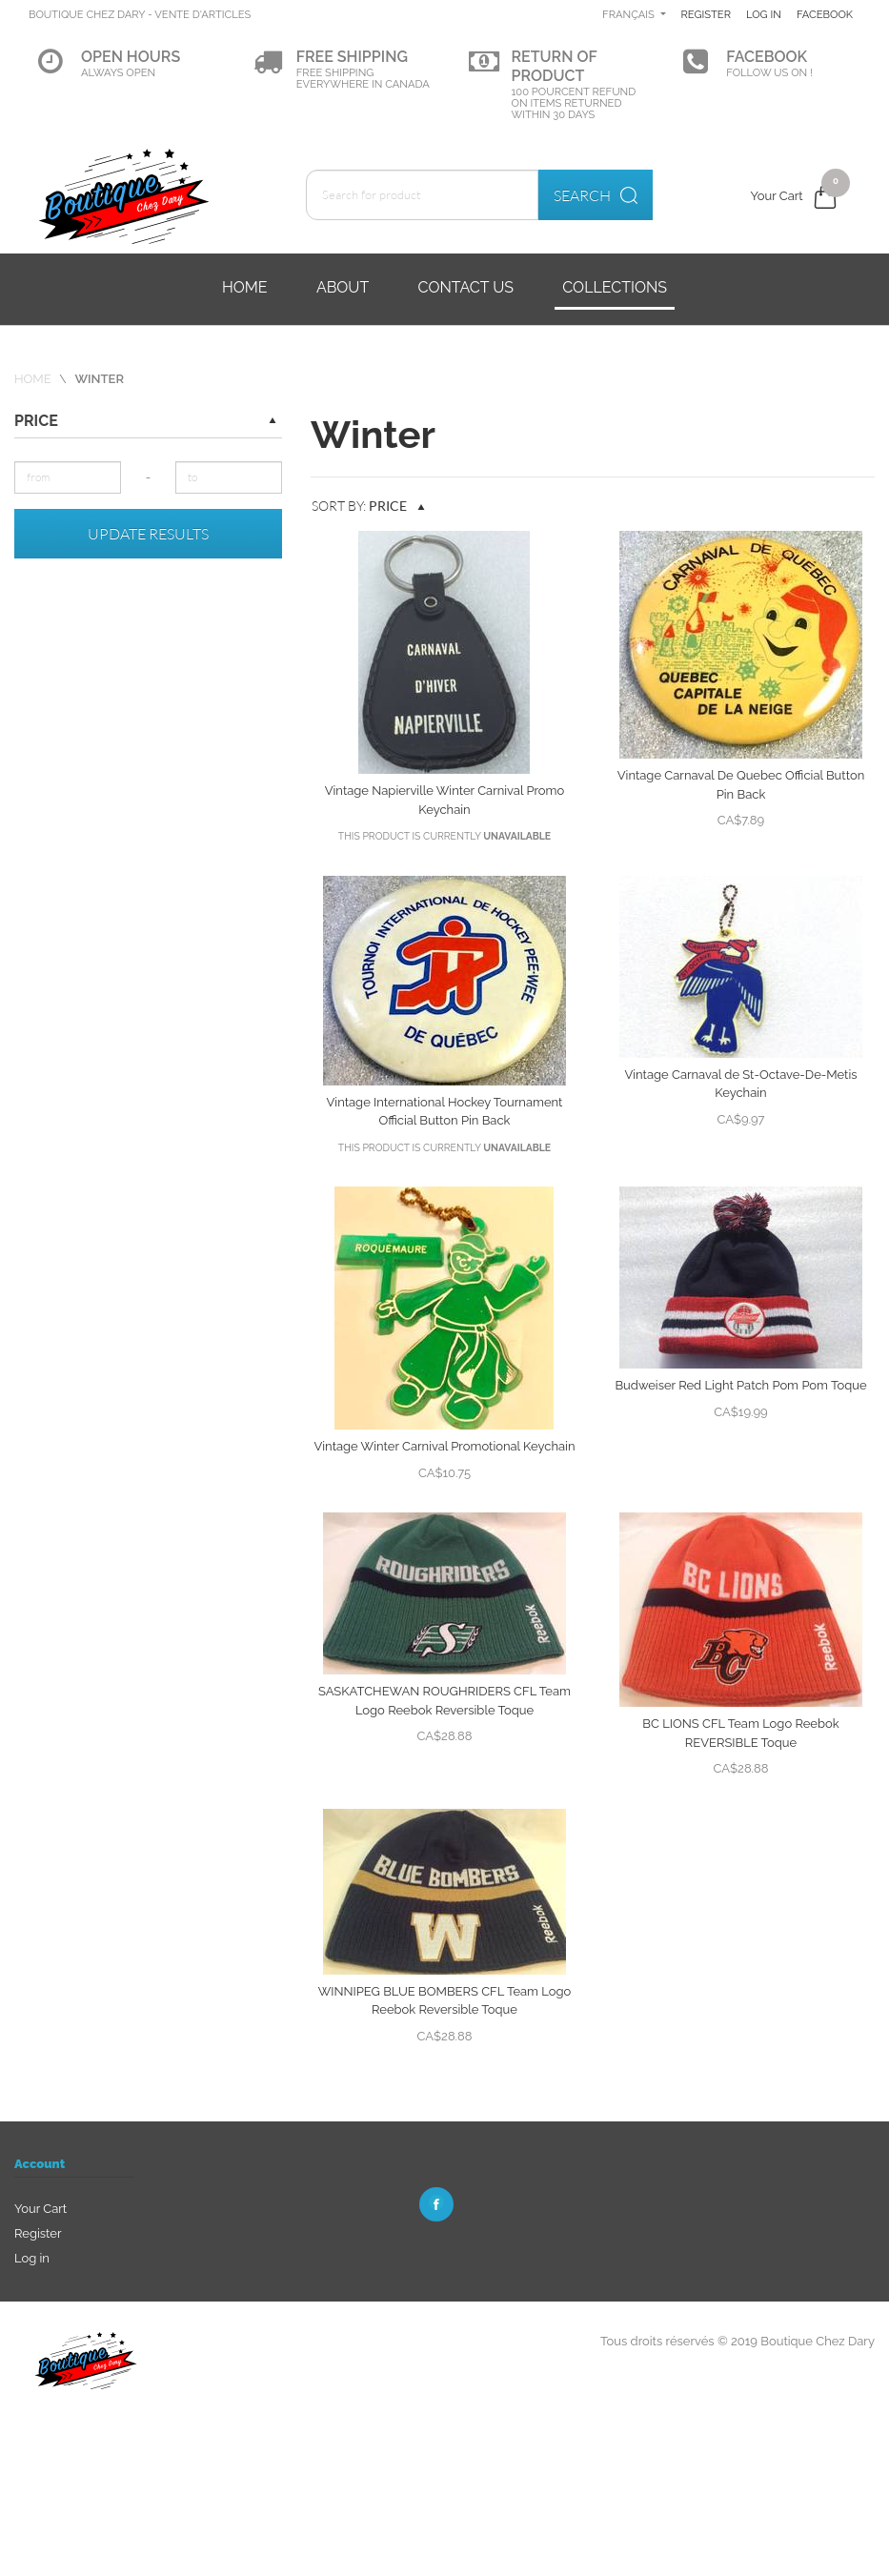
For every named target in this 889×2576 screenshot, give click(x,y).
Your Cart (40, 2208)
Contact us (466, 287)
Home (245, 287)
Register (773, 14)
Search (595, 195)
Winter (99, 379)
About (342, 287)
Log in (835, 14)
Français (695, 14)
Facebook (754, 84)
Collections (614, 287)
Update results (148, 533)
